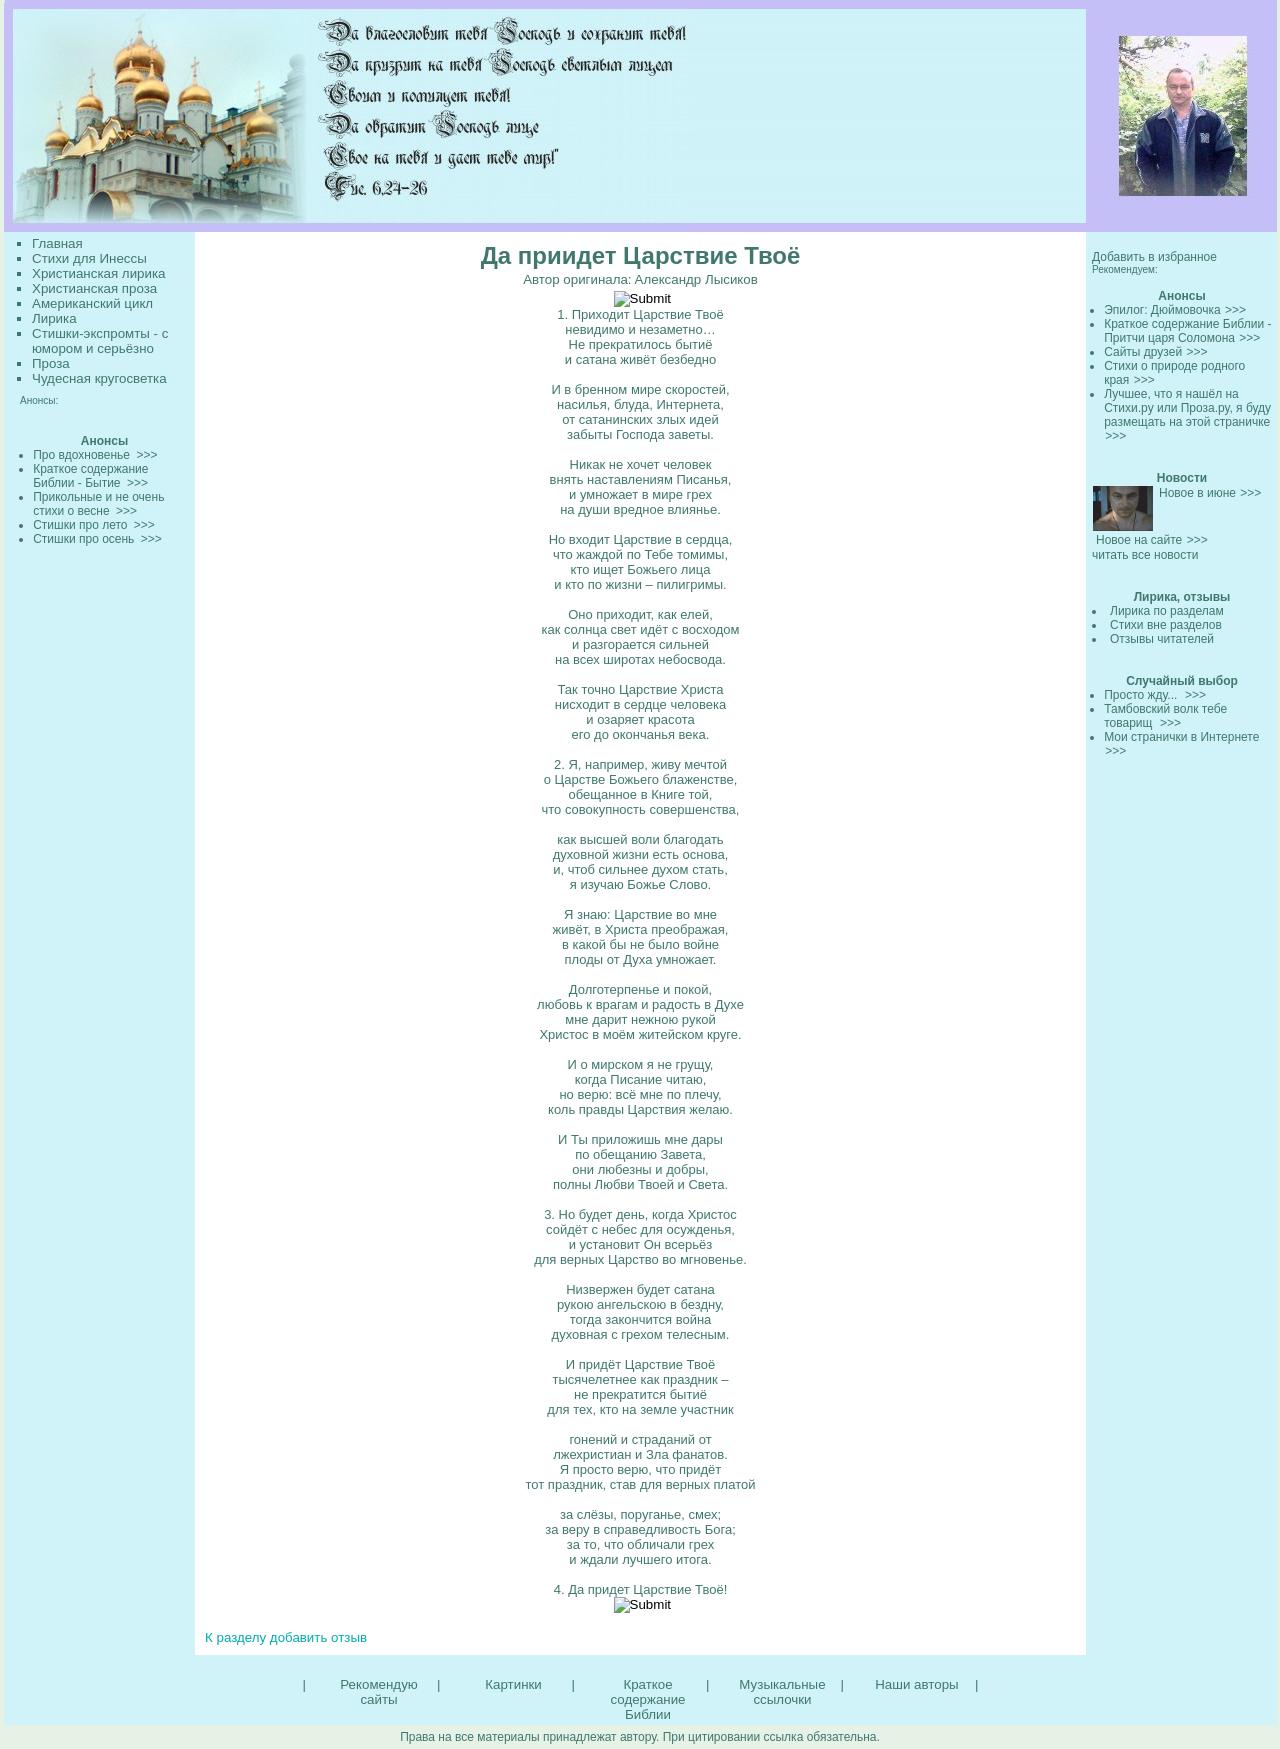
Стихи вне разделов (1166, 625)
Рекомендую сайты (378, 1692)
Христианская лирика (98, 273)
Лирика (54, 318)
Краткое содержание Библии (647, 1699)
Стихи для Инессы (89, 258)
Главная (57, 243)
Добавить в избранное (1154, 257)
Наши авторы (916, 1684)
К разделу (235, 1637)
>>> (1235, 310)
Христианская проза (94, 288)
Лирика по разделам (1167, 611)
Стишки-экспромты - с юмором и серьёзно (100, 341)
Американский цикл (92, 303)
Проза (51, 363)
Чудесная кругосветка (99, 378)
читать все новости (1145, 555)
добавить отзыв (318, 1637)
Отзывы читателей (1162, 639)
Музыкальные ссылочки (782, 1692)
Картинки (513, 1684)
